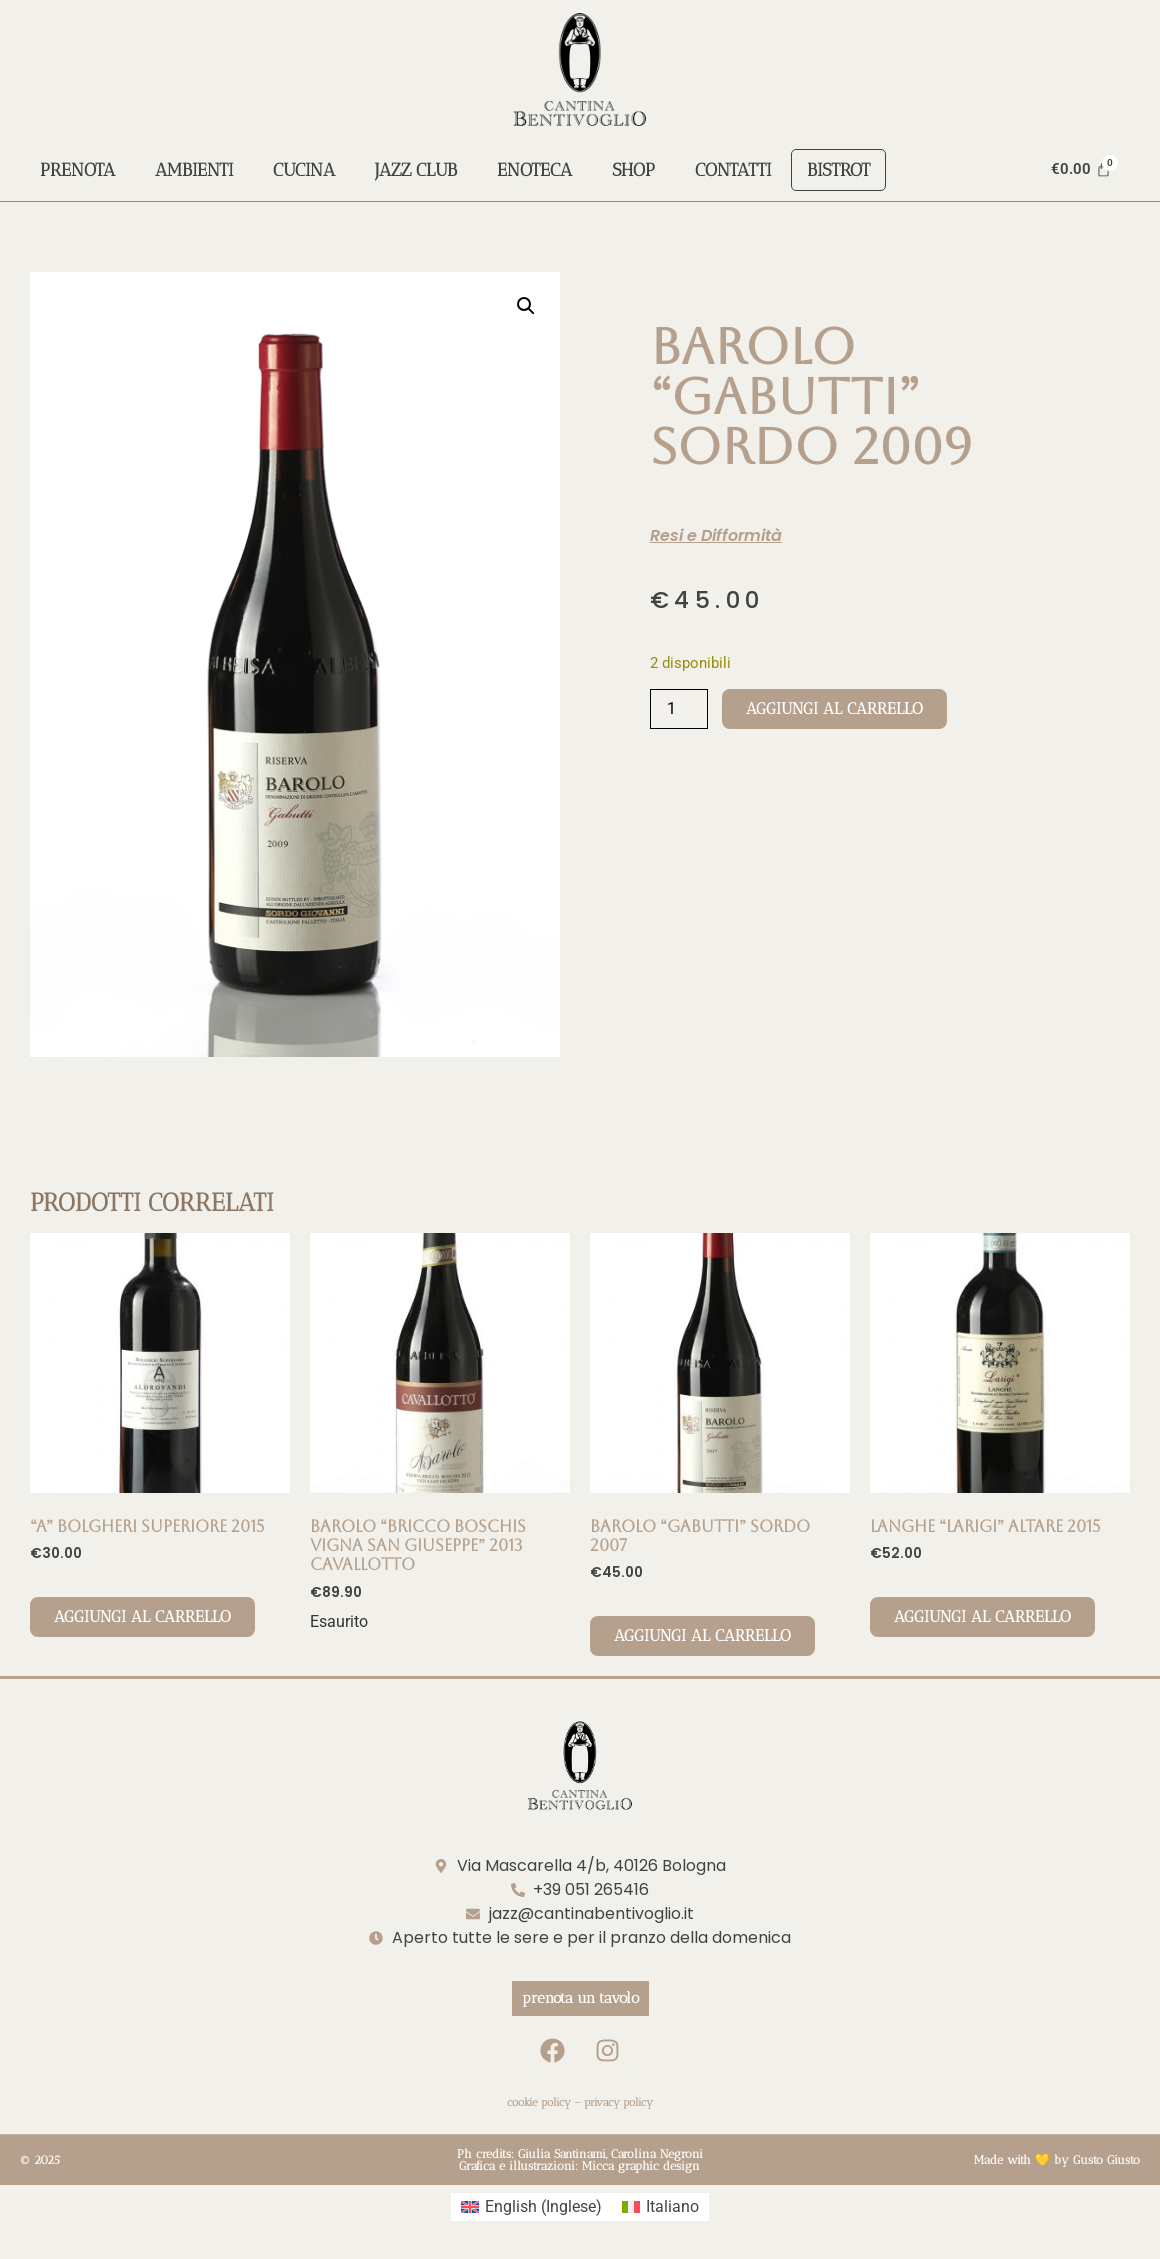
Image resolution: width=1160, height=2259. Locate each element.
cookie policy (539, 2102)
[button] (526, 306)
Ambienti (194, 170)
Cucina (304, 170)
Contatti (733, 170)
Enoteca (534, 170)
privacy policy (618, 2102)
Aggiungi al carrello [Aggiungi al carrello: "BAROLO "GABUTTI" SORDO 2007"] (702, 1635)
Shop (633, 170)
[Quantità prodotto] (679, 709)
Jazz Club (416, 170)
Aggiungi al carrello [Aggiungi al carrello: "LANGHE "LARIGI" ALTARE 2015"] (982, 1616)
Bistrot (838, 170)
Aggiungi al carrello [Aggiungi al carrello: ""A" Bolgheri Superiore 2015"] (142, 1616)
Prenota (77, 170)
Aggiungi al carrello (834, 708)
